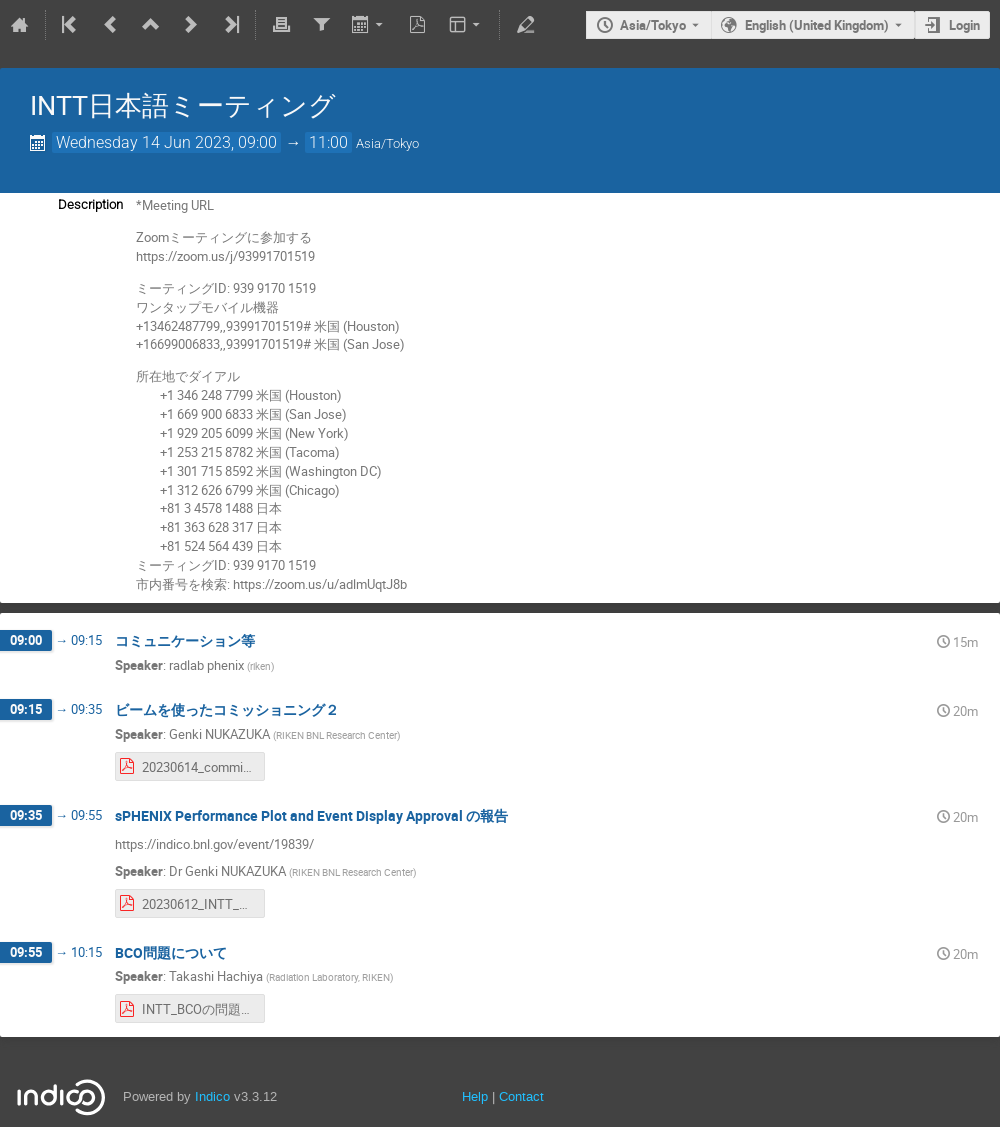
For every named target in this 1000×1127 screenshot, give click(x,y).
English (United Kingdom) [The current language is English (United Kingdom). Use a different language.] (817, 25)
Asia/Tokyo (653, 25)
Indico (212, 1096)
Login (964, 25)
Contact (521, 1096)
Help (475, 1096)
